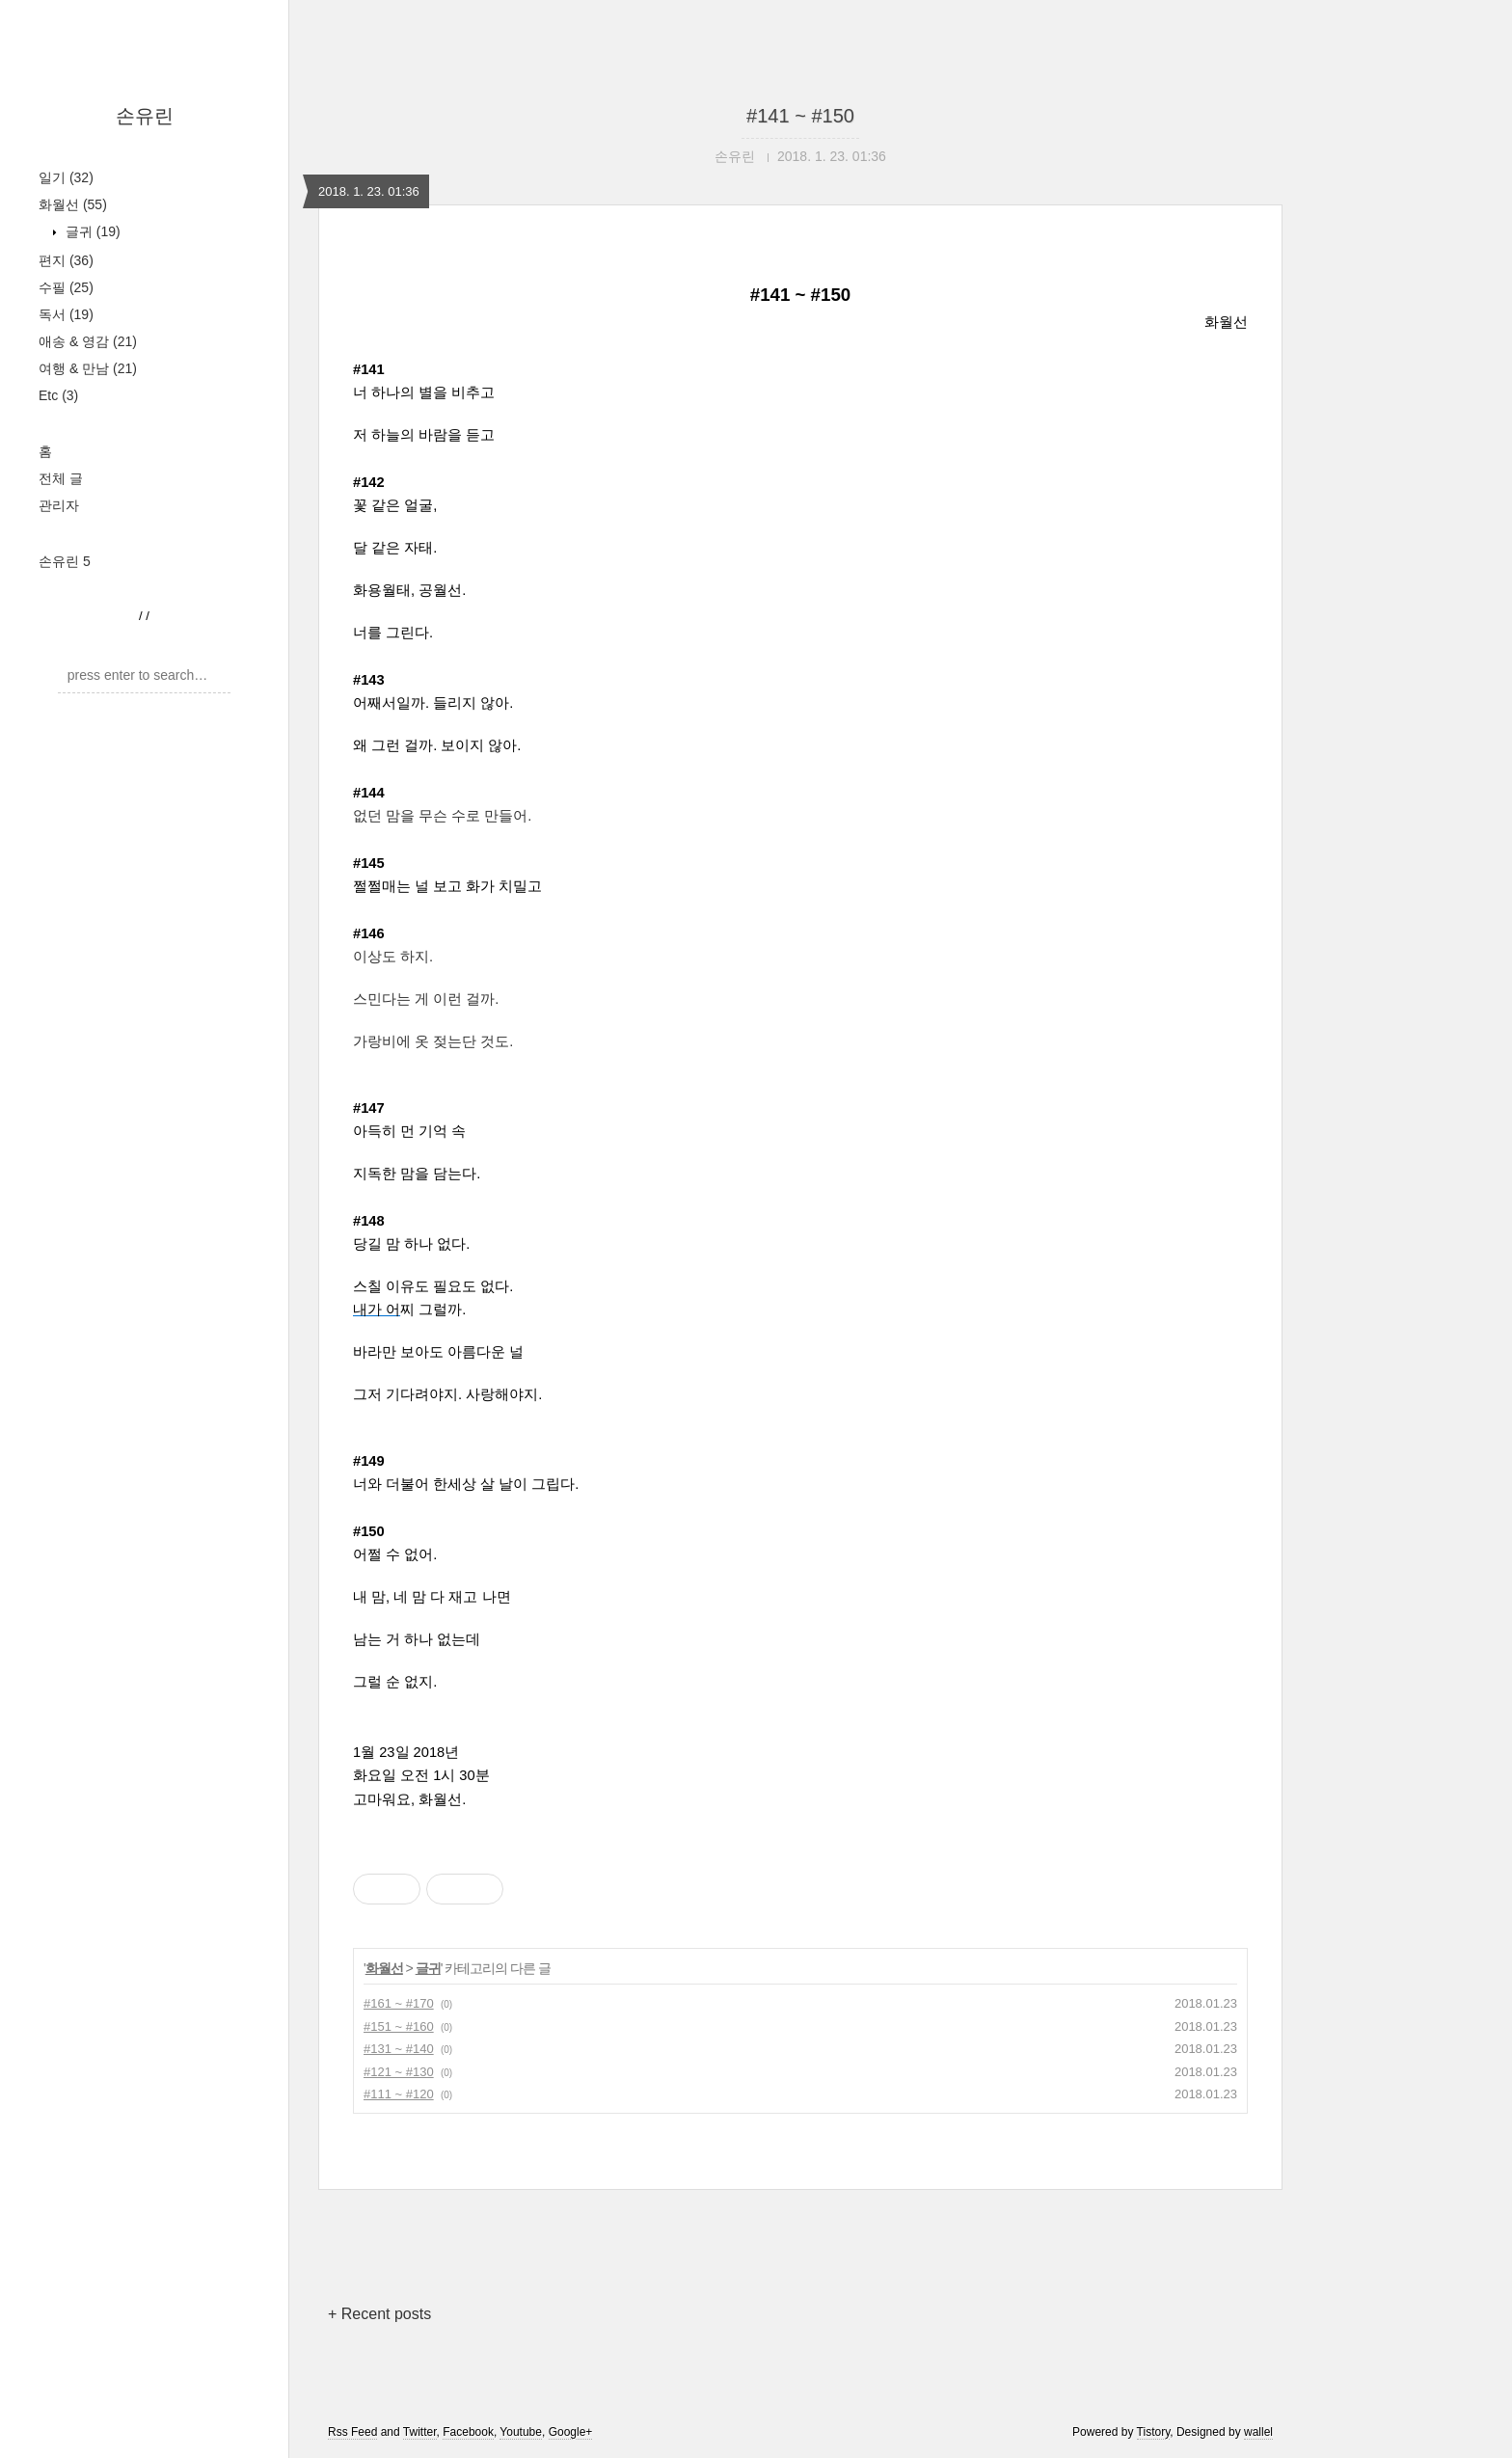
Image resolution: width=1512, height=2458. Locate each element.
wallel (1258, 2432)
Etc (58, 395)
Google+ (571, 2432)
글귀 (91, 231)
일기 (66, 177)
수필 (66, 287)
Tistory (1154, 2432)
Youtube (521, 2432)
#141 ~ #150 (800, 115)
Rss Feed (352, 2432)
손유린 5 (65, 561)
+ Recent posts (379, 2314)
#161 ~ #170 (399, 2003)
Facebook (468, 2432)
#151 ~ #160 (399, 2026)
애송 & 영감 (88, 341)
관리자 (59, 505)
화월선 (73, 204)
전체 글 (61, 478)
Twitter (420, 2432)
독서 (66, 314)
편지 (66, 260)
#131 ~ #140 (399, 2048)
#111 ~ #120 (399, 2094)
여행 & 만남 (88, 368)
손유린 (145, 115)
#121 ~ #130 (399, 2072)
